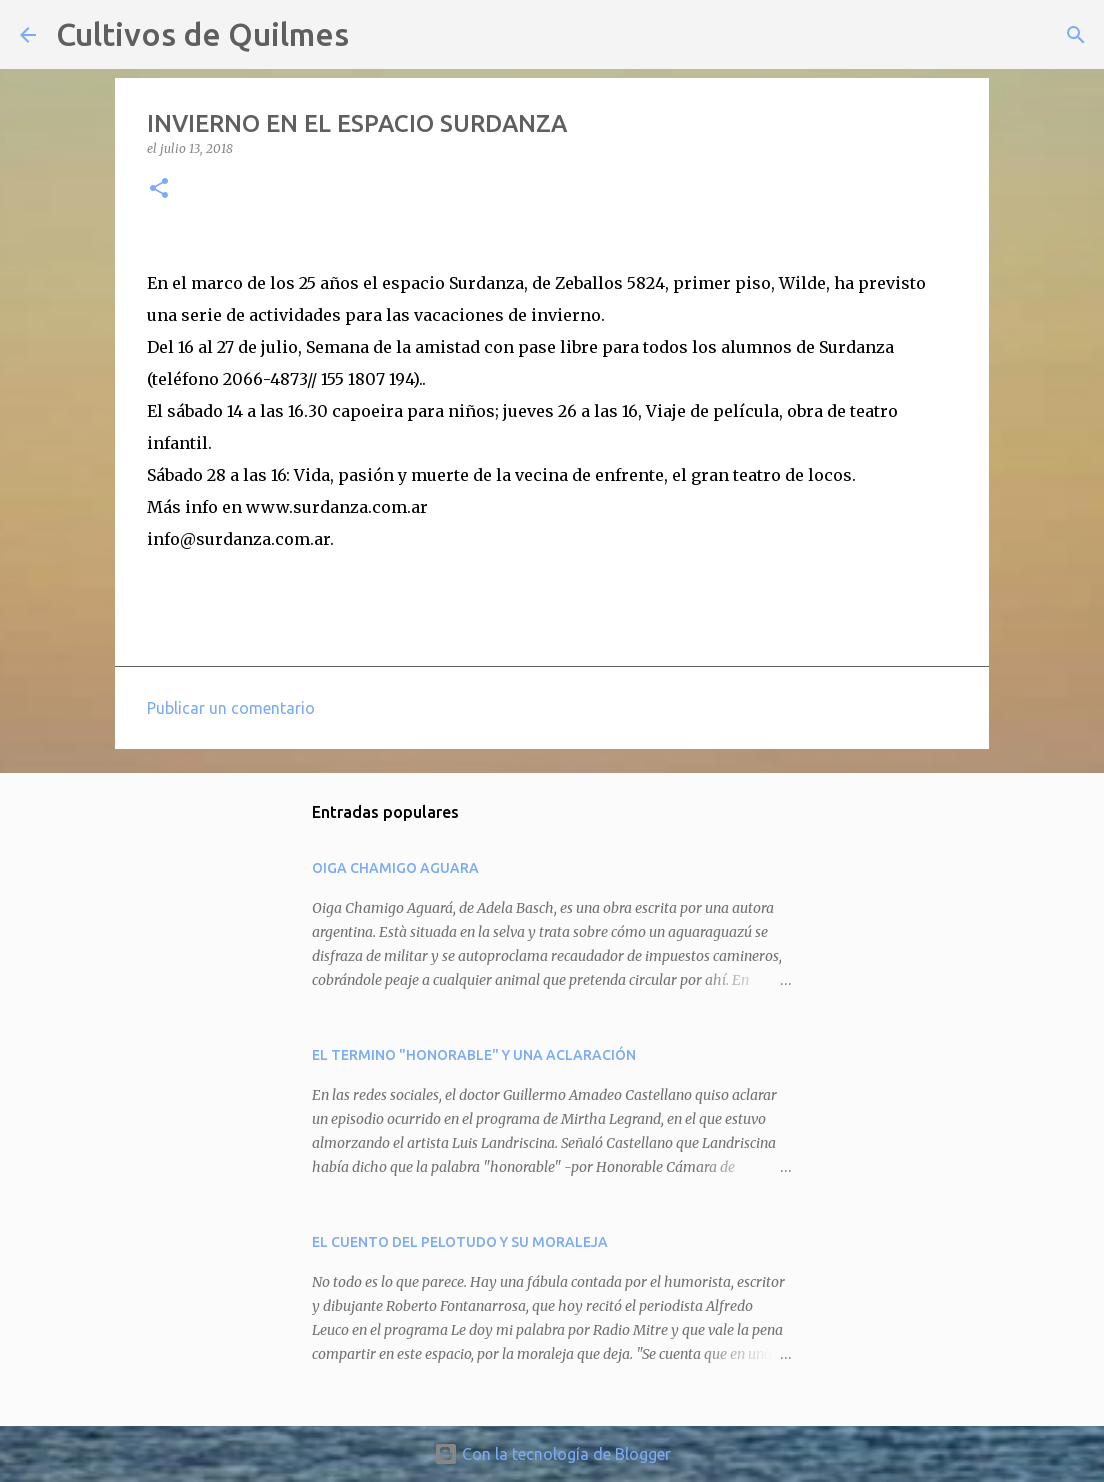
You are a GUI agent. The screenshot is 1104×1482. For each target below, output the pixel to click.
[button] (159, 189)
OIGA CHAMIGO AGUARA (395, 868)
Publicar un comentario (231, 708)
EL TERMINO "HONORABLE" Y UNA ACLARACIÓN (474, 1055)
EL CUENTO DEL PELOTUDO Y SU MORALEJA (460, 1242)
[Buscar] (377, 35)
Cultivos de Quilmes (202, 34)
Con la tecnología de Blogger (552, 1454)
